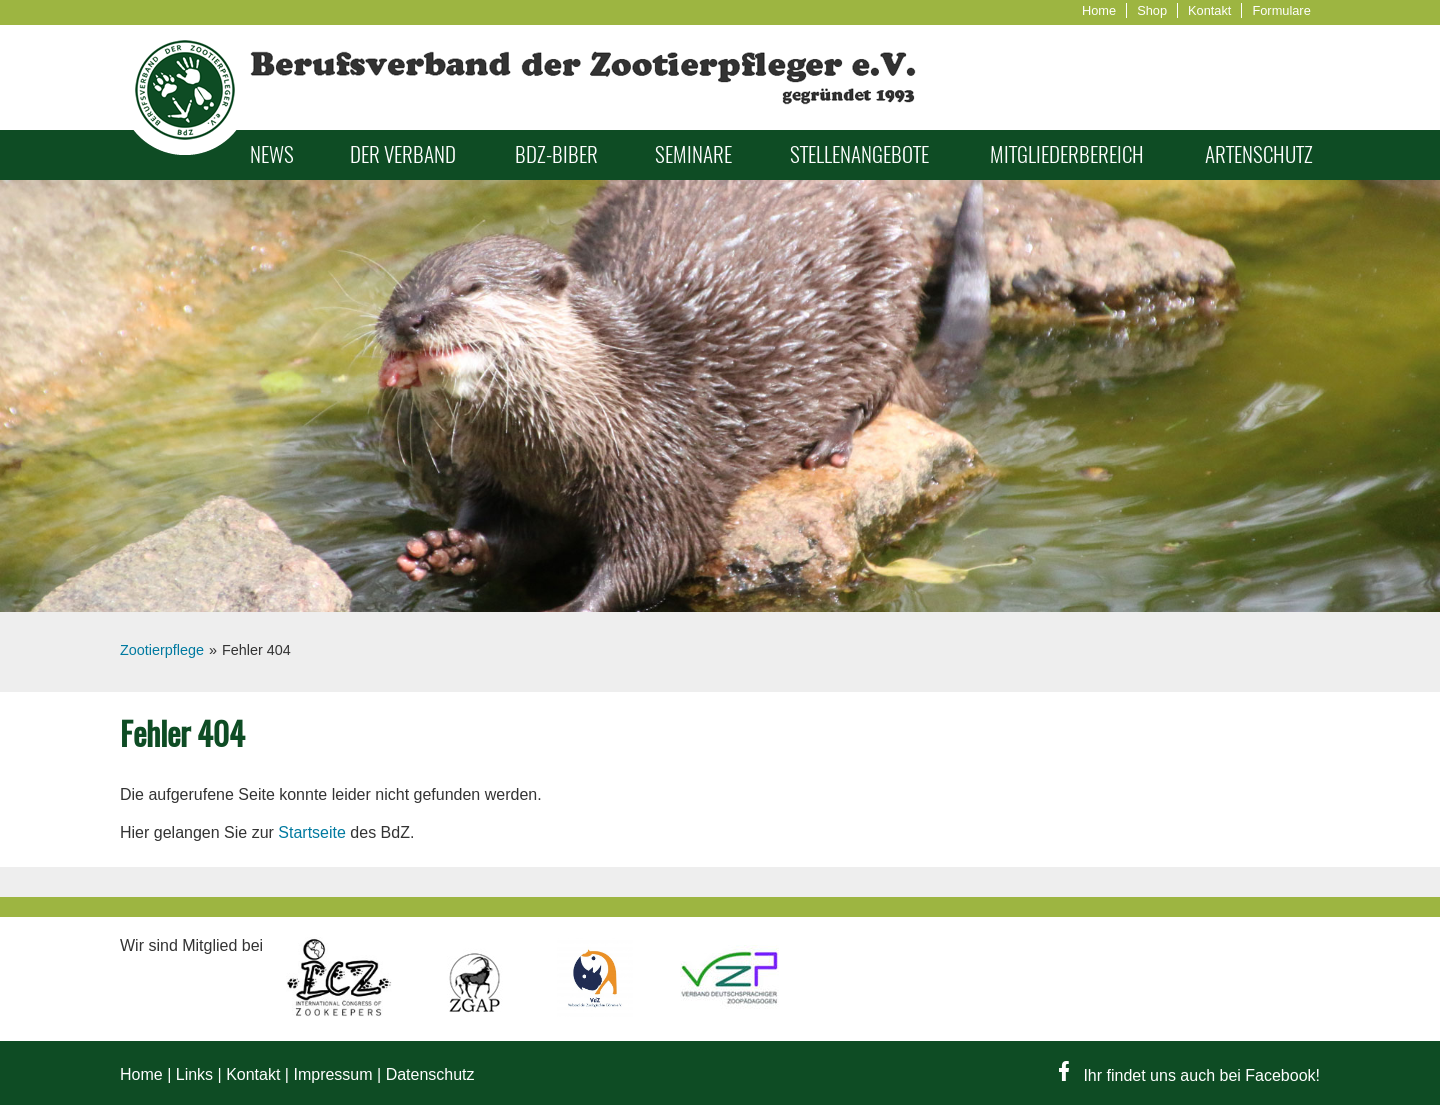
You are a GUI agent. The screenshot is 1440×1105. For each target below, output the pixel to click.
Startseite (312, 832)
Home (1099, 10)
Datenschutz (430, 1074)
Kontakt (1209, 10)
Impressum (332, 1074)
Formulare (1281, 10)
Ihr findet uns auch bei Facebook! (1189, 1075)
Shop (1152, 10)
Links (194, 1074)
